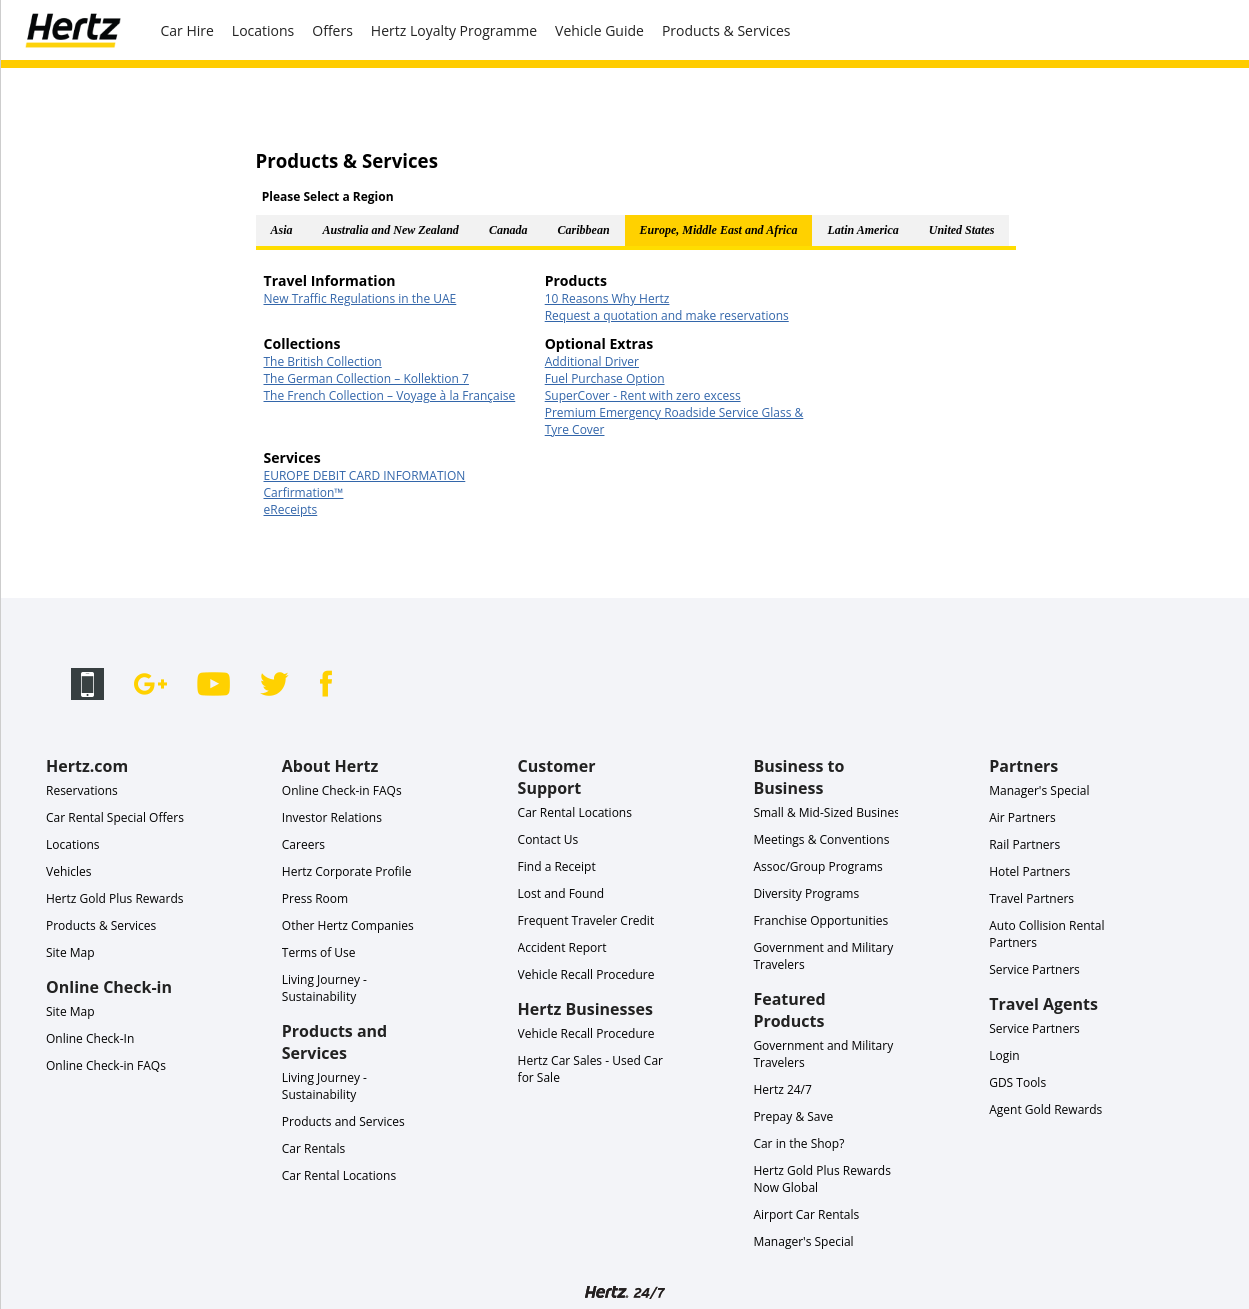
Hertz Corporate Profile (347, 871)
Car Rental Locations (339, 1175)
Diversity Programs (806, 893)
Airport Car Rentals (806, 1214)
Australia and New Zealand (391, 230)
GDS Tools (1017, 1082)
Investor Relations (332, 817)
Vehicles (69, 871)
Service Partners (1034, 969)
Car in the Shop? (798, 1143)
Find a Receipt (557, 866)
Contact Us (548, 839)
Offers (332, 30)
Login (1004, 1055)
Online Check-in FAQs (106, 1065)
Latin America (862, 230)
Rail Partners (1024, 844)
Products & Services (726, 30)
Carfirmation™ (304, 492)
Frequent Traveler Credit (586, 920)
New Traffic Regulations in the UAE (360, 298)
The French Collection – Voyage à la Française (390, 395)
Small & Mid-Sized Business (829, 812)
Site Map (70, 952)
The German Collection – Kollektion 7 (366, 378)
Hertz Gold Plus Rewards (114, 898)
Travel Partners (1031, 898)
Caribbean (584, 230)
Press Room (315, 898)
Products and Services (343, 1121)
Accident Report (562, 947)
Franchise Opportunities (820, 920)
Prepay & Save (793, 1116)
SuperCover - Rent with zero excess (643, 395)
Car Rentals (313, 1148)
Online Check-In (90, 1038)
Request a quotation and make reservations (667, 315)
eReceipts (291, 509)
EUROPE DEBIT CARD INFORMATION (365, 475)
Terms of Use (319, 952)
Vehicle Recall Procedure (586, 974)
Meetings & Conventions (821, 839)
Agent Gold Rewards (1045, 1109)
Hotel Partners (1029, 871)
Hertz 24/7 (782, 1089)
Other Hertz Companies (348, 925)
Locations (263, 30)
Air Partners (1022, 817)
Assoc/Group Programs (817, 866)
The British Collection (323, 361)
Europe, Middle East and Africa (719, 230)
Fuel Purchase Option (605, 378)
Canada (508, 230)
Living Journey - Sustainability (324, 988)
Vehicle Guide (599, 30)
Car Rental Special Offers (115, 817)
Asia (282, 230)
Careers (303, 844)
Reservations (82, 790)
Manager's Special (803, 1241)
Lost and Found (561, 893)
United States (962, 230)
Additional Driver (592, 361)
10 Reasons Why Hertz (607, 298)
